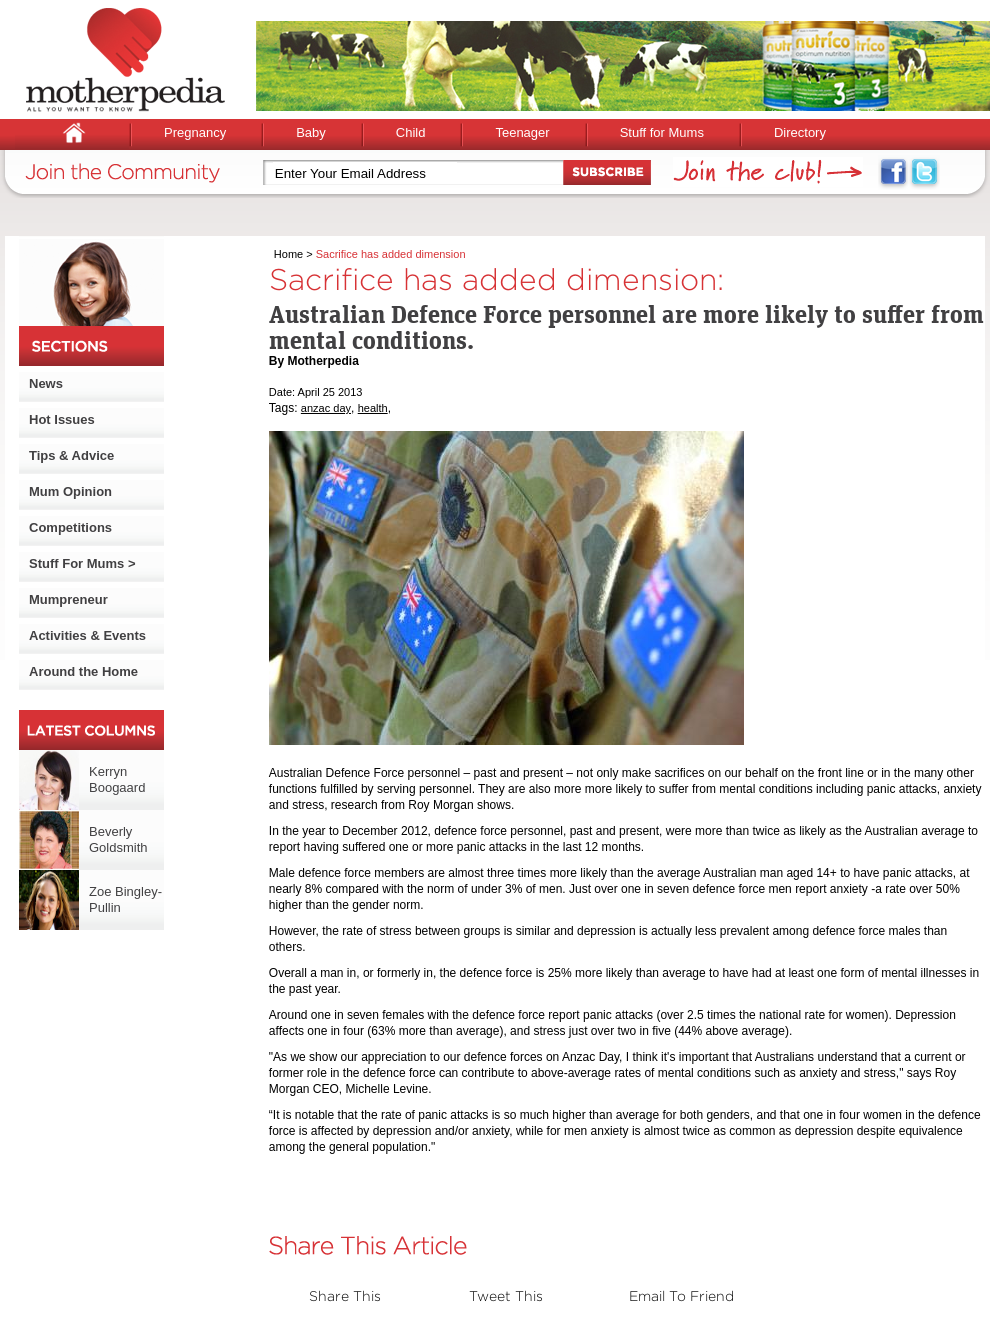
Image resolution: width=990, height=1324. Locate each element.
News (46, 383)
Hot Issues (62, 419)
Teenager (522, 132)
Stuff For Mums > (82, 563)
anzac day (326, 408)
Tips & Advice (71, 455)
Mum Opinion (70, 491)
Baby (311, 132)
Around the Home (83, 671)
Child (411, 132)
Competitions (70, 527)
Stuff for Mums (662, 132)
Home (288, 254)
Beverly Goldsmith (118, 839)
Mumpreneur (68, 599)
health (373, 408)
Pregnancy (195, 132)
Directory (800, 132)
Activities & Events (87, 635)
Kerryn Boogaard (117, 779)
